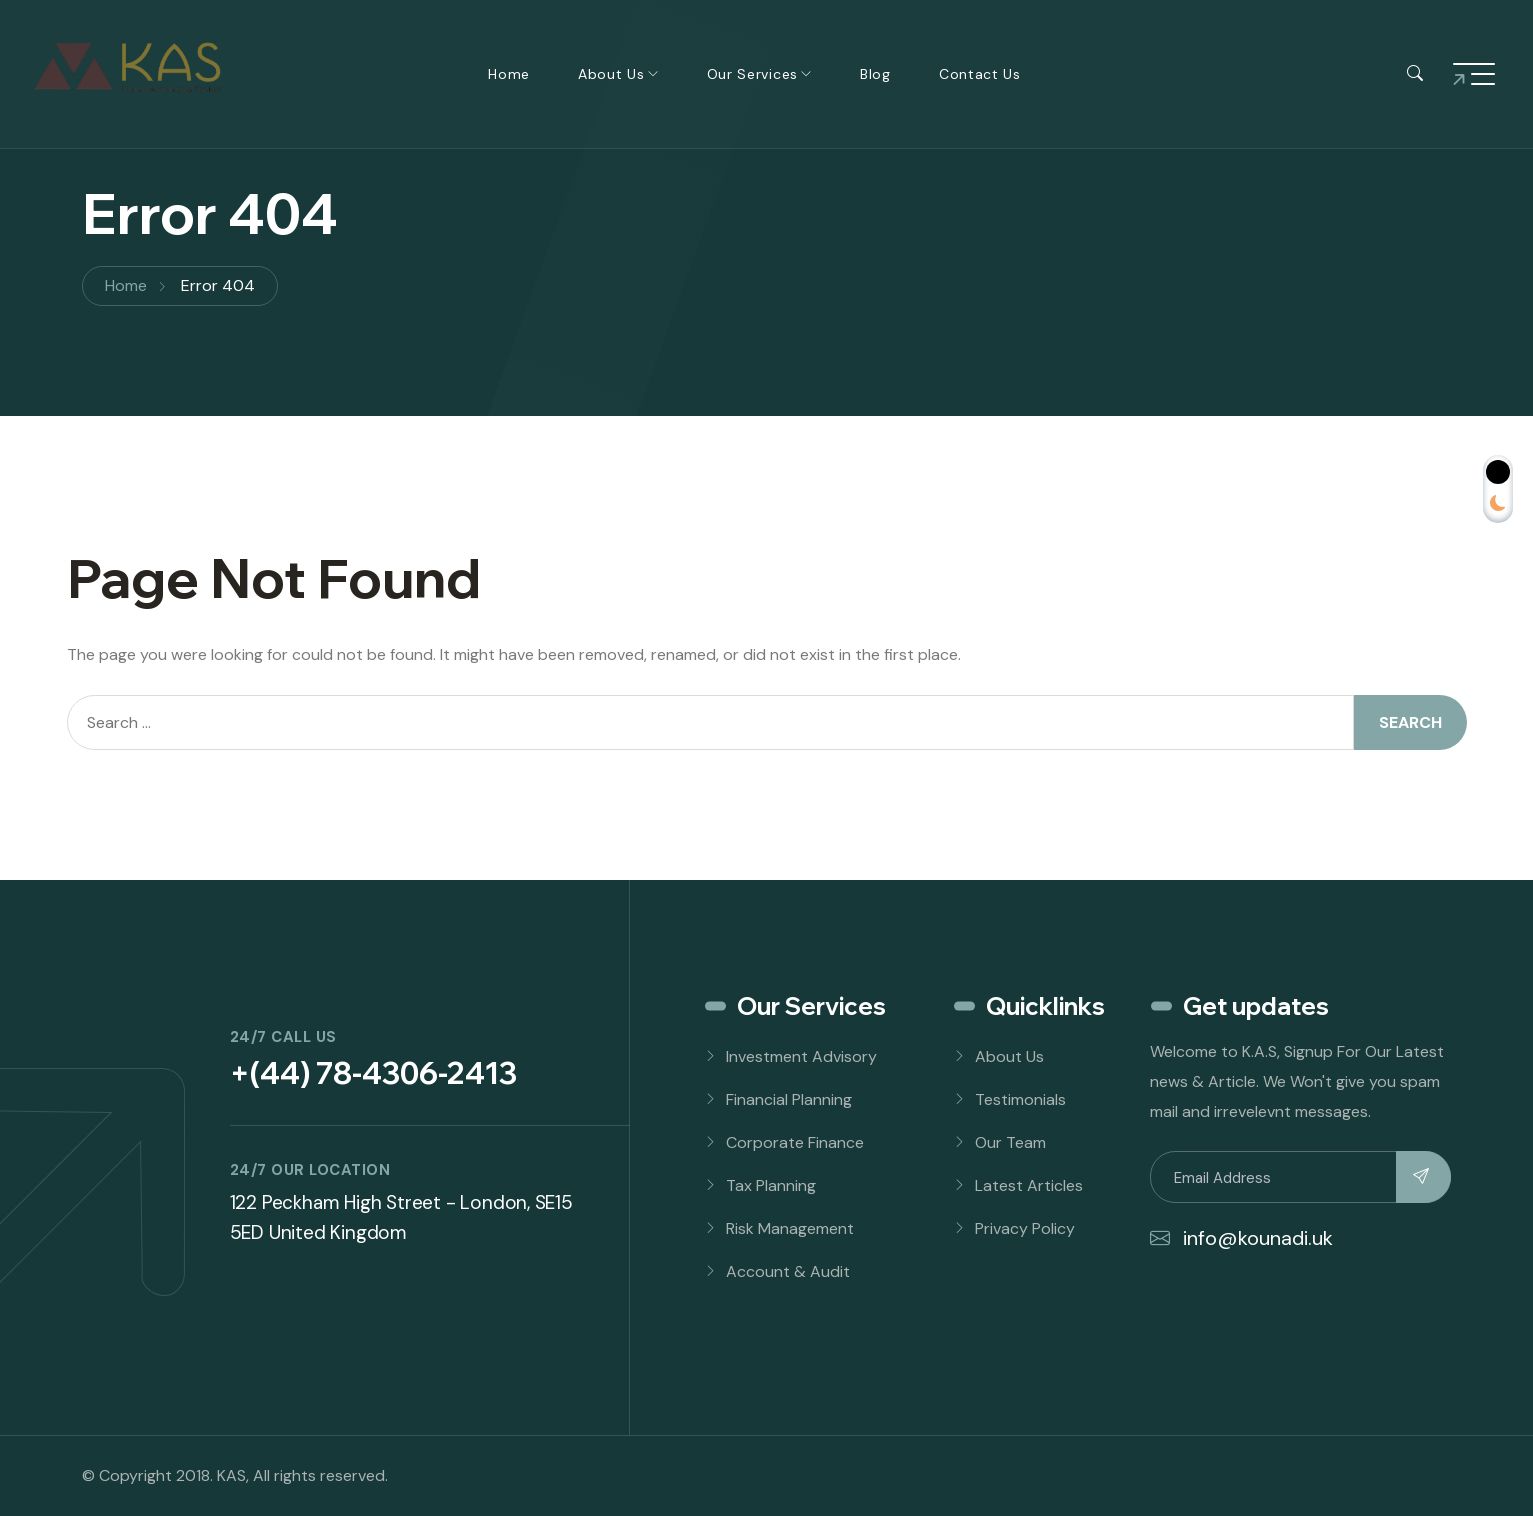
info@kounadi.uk (1241, 1238)
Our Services (752, 74)
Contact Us (980, 74)
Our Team (1010, 1142)
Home (509, 74)
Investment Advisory (801, 1056)
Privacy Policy (1025, 1228)
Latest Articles (1029, 1185)
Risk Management (790, 1228)
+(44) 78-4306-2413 (373, 1073)
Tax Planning (771, 1185)
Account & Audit (788, 1271)
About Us (611, 74)
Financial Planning (789, 1099)
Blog (875, 74)
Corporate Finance (795, 1142)
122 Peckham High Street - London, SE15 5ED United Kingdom (401, 1217)
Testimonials (1020, 1099)
